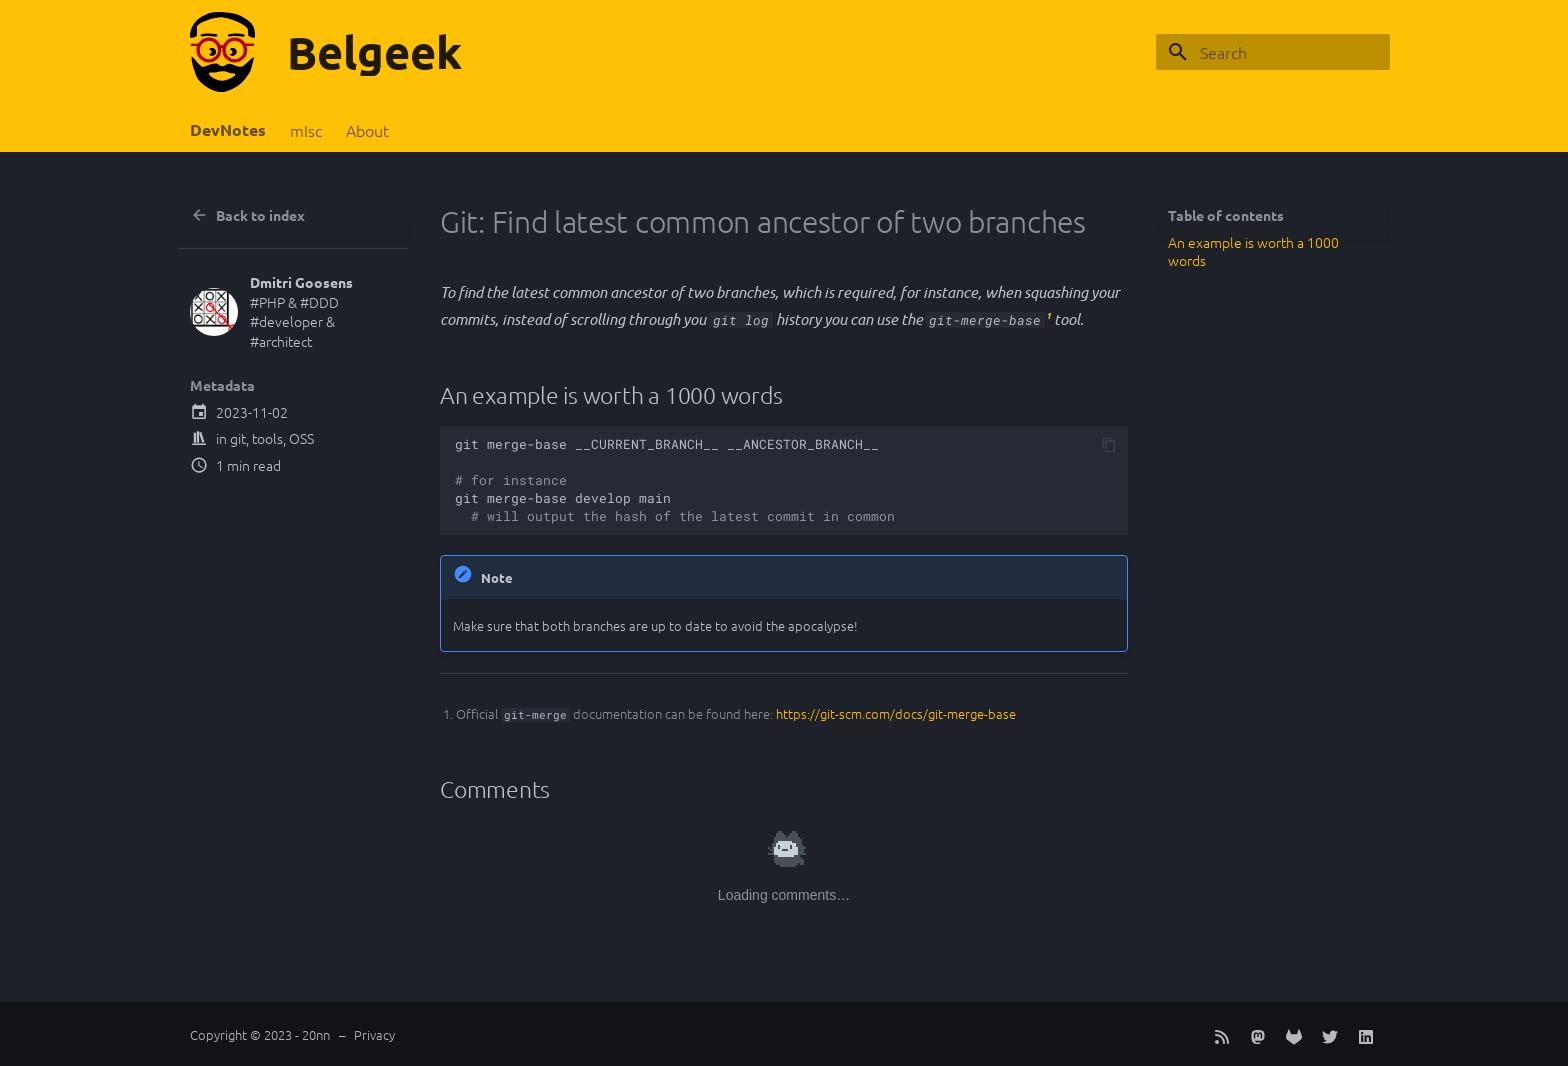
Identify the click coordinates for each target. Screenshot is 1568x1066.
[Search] (1273, 52)
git (238, 438)
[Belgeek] (222, 52)
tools (267, 438)
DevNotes (228, 130)
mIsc (306, 130)
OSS (301, 438)
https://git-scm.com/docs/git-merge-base (896, 713)
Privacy (374, 1034)
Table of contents (1226, 215)
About (367, 130)
